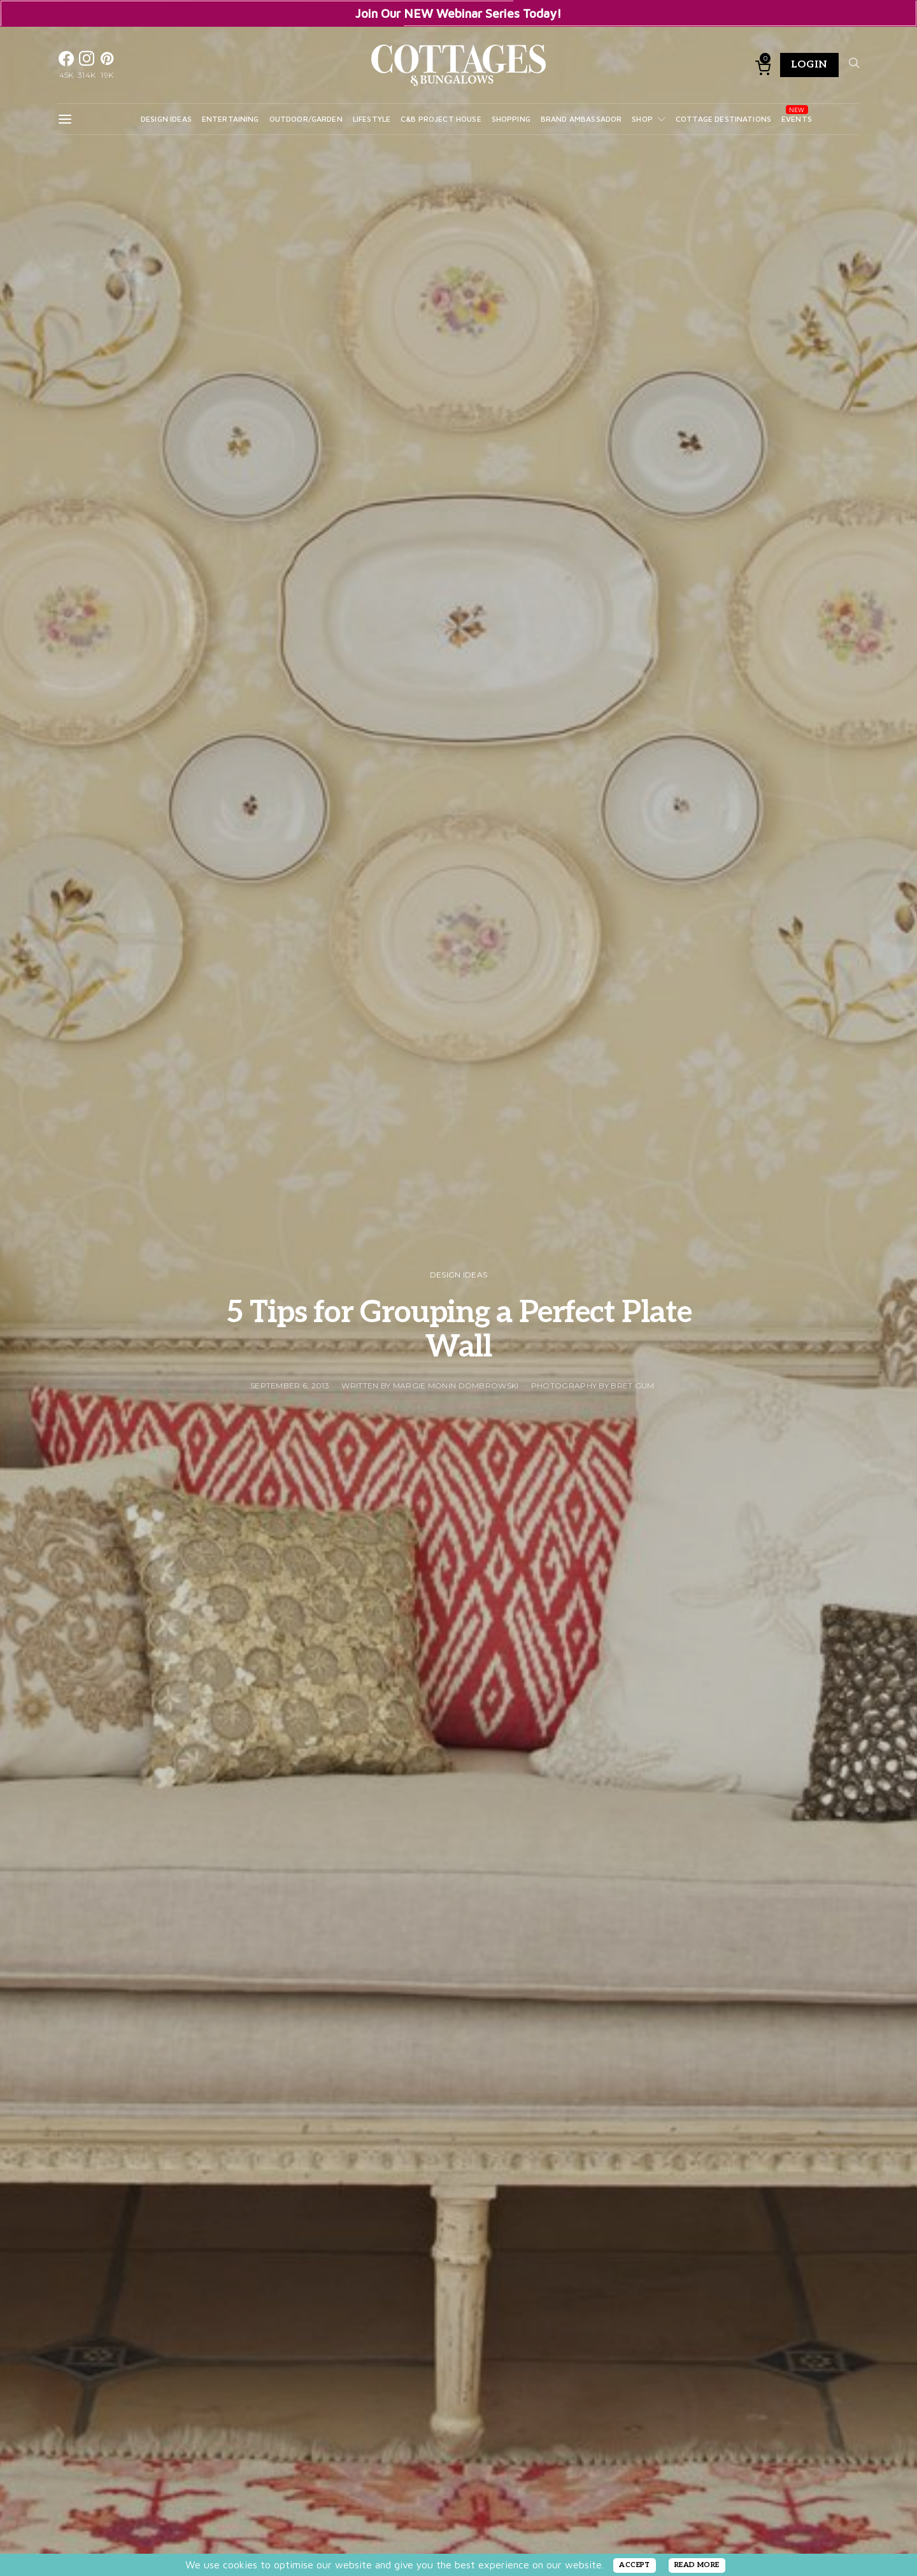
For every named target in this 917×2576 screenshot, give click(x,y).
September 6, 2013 (289, 1385)
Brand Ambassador (581, 119)
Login (809, 65)
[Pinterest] (107, 65)
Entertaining (230, 119)
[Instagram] (87, 65)
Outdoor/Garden (306, 119)
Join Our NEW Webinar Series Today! (458, 13)
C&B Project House (441, 119)
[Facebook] (66, 65)
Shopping (511, 119)
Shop (642, 119)
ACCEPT (634, 2565)
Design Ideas (166, 119)
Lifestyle (371, 119)
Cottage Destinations (723, 119)
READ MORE (697, 2565)
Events (796, 119)
